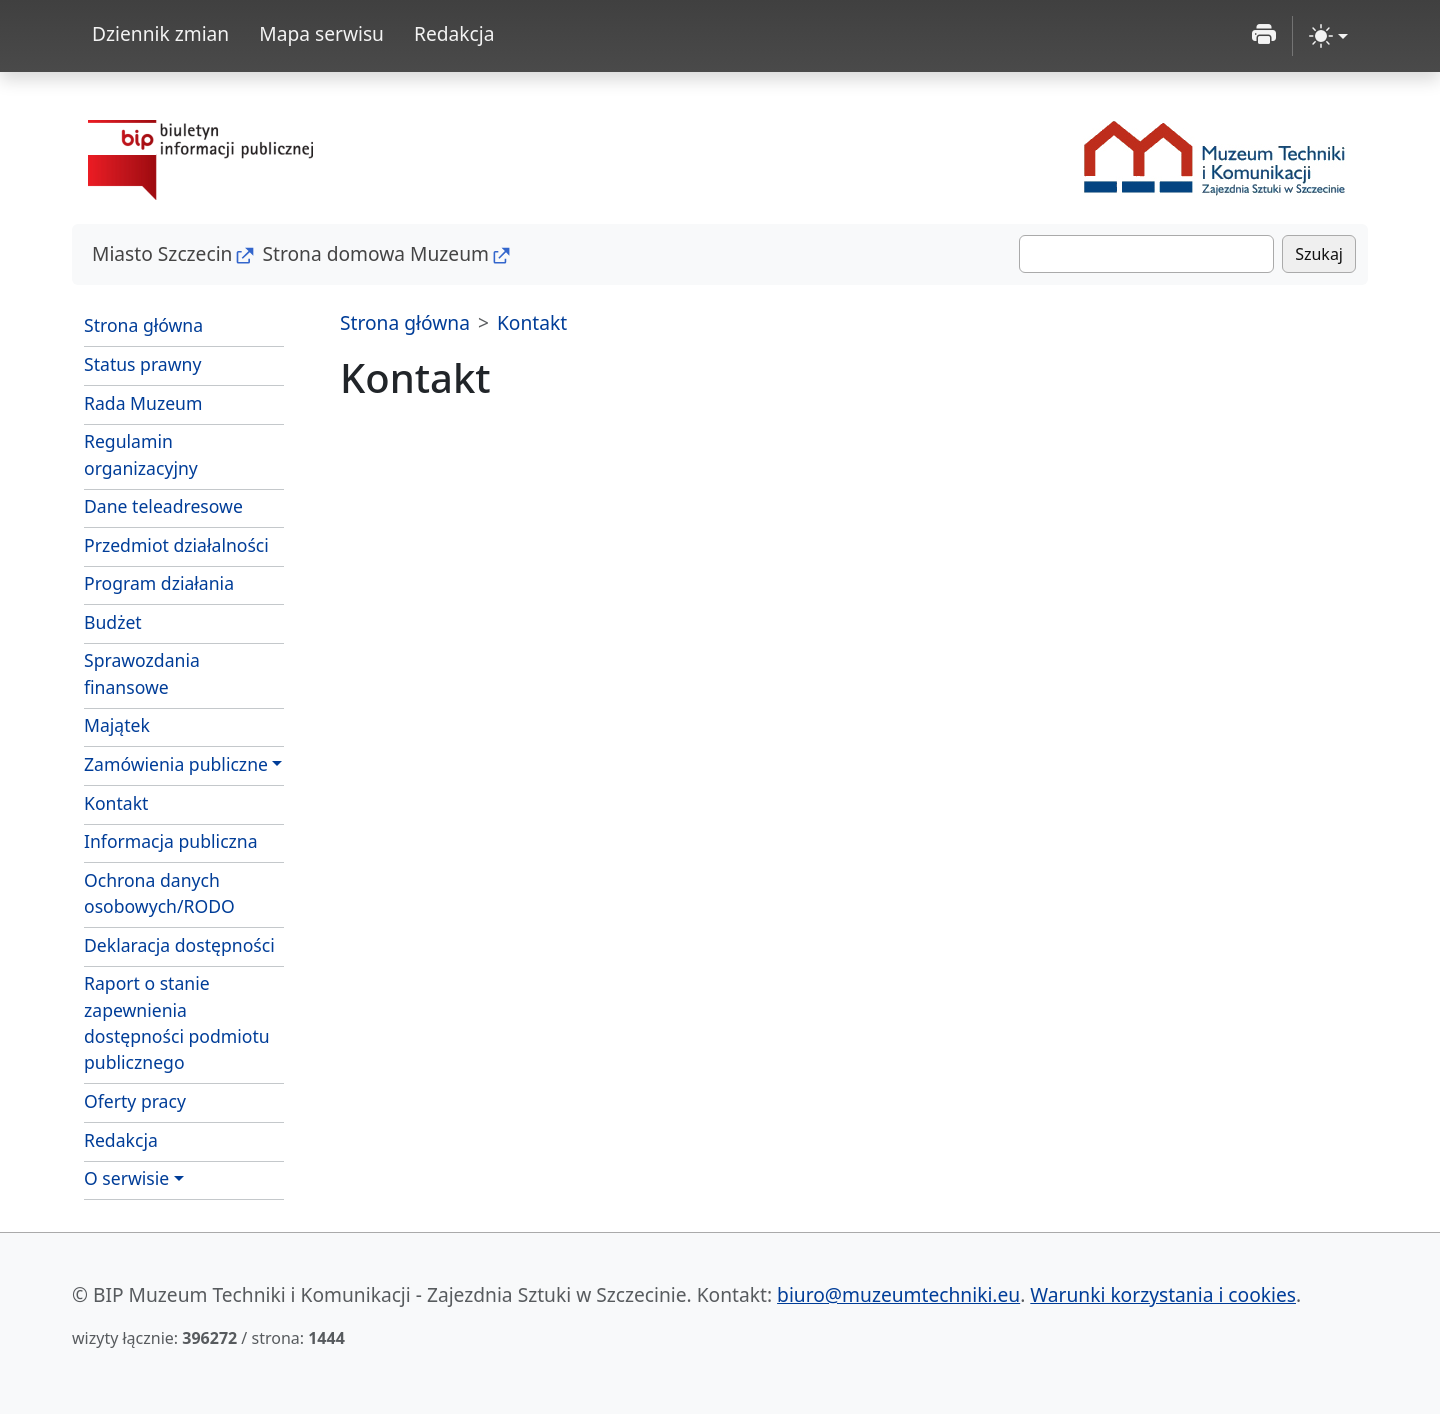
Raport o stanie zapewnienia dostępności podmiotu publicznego (177, 1022)
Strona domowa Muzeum (375, 253)
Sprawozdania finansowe (142, 673)
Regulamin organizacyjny (141, 454)
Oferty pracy (135, 1101)
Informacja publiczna (171, 841)
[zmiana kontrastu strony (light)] (1328, 36)
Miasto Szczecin (162, 253)
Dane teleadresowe (163, 506)
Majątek (117, 725)
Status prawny (142, 364)
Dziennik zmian (160, 33)
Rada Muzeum (143, 403)
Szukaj (1319, 254)
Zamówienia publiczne (176, 764)
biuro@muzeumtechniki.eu (898, 1294)
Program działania (159, 583)
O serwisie (126, 1178)
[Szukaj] (1146, 254)
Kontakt (116, 803)
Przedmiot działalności (176, 545)
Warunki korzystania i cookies (1163, 1294)
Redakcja (454, 33)
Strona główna (143, 325)
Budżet (113, 622)
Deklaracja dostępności (179, 945)
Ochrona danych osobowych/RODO (159, 893)
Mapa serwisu (321, 33)
